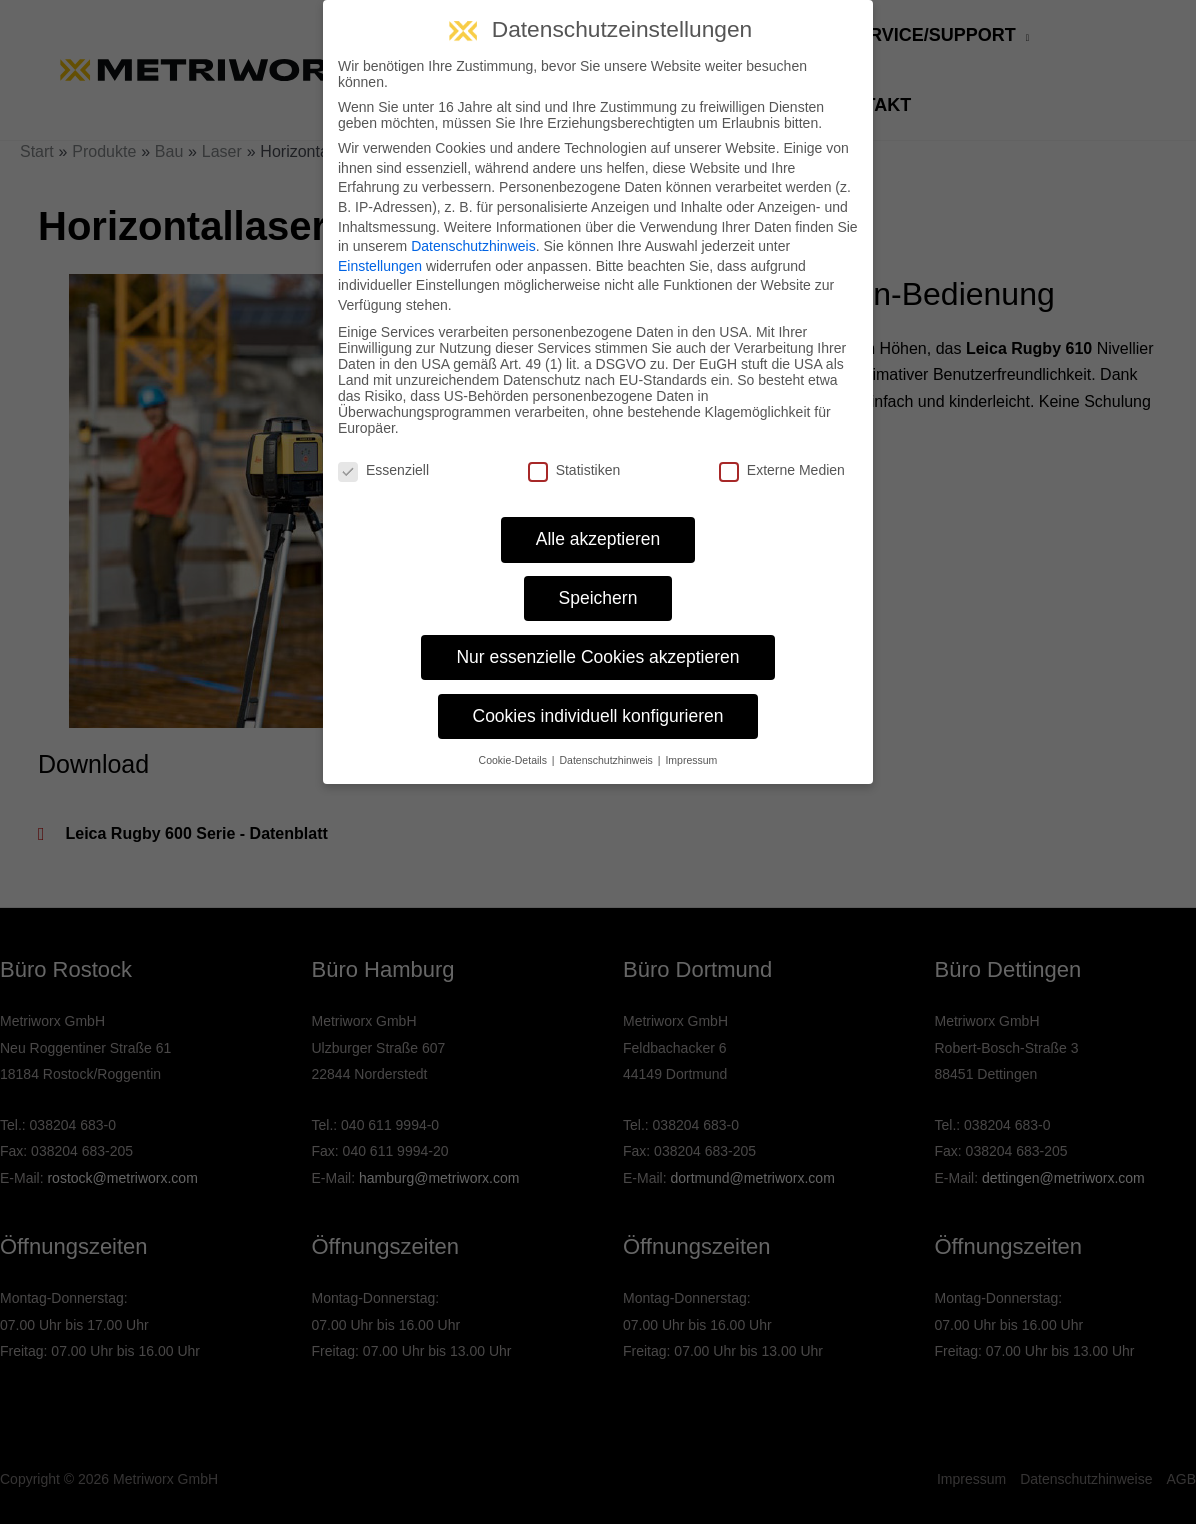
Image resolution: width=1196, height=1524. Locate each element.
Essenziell (383, 470)
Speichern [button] (598, 598)
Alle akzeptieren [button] (598, 539)
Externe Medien (782, 470)
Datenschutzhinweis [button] (607, 760)
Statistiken (574, 470)
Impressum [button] (691, 760)
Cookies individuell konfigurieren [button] (598, 716)
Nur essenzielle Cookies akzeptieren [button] (597, 657)
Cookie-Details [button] (514, 760)
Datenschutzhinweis (473, 246)
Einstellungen (380, 266)
